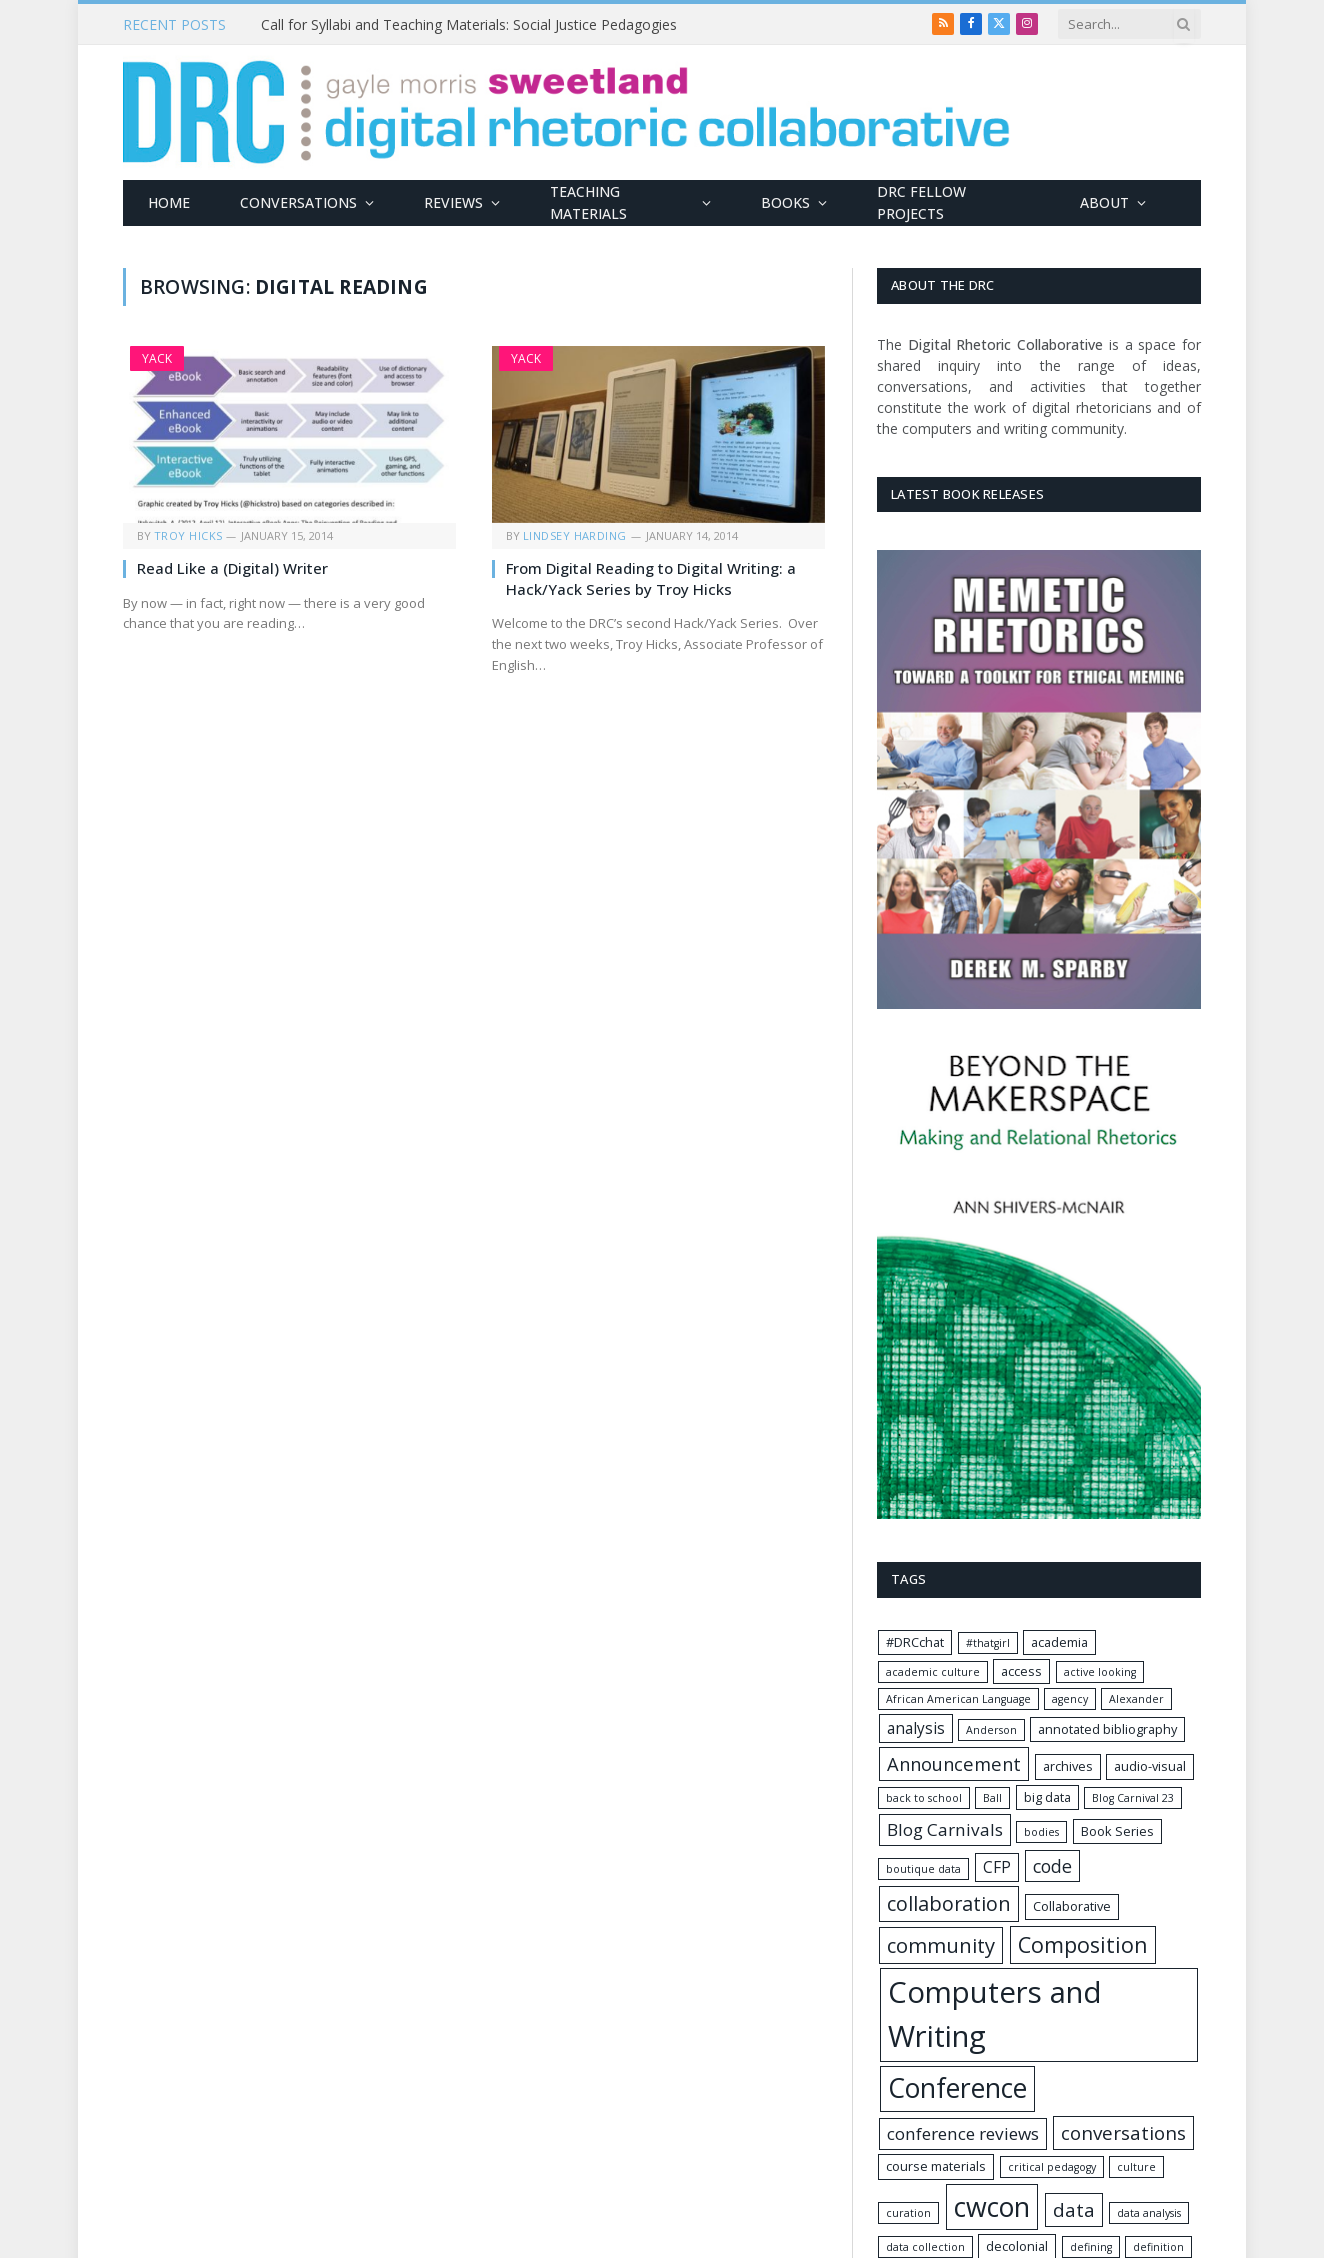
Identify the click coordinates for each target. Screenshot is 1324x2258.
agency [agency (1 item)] (1070, 1699)
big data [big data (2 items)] (1047, 1797)
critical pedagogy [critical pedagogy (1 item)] (1052, 2167)
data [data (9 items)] (1074, 2210)
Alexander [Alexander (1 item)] (1136, 1699)
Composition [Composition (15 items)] (1083, 1944)
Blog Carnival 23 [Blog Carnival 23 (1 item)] (1133, 1798)
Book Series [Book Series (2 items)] (1117, 1831)
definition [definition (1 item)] (1158, 2247)
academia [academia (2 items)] (1059, 1642)
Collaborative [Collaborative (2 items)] (1072, 1906)
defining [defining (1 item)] (1091, 2247)
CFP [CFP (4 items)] (997, 1867)
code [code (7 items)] (1052, 1866)
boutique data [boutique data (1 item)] (923, 1869)
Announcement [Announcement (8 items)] (954, 1763)
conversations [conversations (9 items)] (1123, 2133)
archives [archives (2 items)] (1068, 1766)
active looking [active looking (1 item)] (1100, 1672)
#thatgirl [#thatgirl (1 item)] (988, 1643)
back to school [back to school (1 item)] (924, 1798)
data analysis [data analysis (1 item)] (1149, 2213)
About (1104, 202)
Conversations (298, 202)
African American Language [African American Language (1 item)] (958, 1699)
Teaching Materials (588, 202)
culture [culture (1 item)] (1136, 2167)
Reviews (453, 202)
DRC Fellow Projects (921, 202)
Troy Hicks (188, 535)
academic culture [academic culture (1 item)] (933, 1672)
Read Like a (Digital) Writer (232, 568)
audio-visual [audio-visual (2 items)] (1150, 1766)
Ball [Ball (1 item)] (992, 1798)
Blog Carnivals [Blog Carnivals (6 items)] (945, 1829)
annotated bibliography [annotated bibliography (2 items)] (1107, 1729)
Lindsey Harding (575, 535)
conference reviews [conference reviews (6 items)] (963, 2133)
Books (785, 202)
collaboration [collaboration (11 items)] (949, 1903)
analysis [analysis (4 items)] (916, 1728)
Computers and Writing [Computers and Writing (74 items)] (995, 2014)
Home (169, 202)
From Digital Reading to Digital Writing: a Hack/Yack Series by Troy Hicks (651, 578)
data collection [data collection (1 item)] (925, 2247)
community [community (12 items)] (941, 1945)
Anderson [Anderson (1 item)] (991, 1730)
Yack (157, 358)
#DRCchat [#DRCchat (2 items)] (915, 1642)
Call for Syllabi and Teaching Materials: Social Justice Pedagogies (469, 25)
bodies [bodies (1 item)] (1041, 1832)
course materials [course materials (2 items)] (936, 2166)
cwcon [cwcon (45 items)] (992, 2206)
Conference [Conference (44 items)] (957, 2088)
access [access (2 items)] (1021, 1671)
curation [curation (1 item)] (908, 2213)
